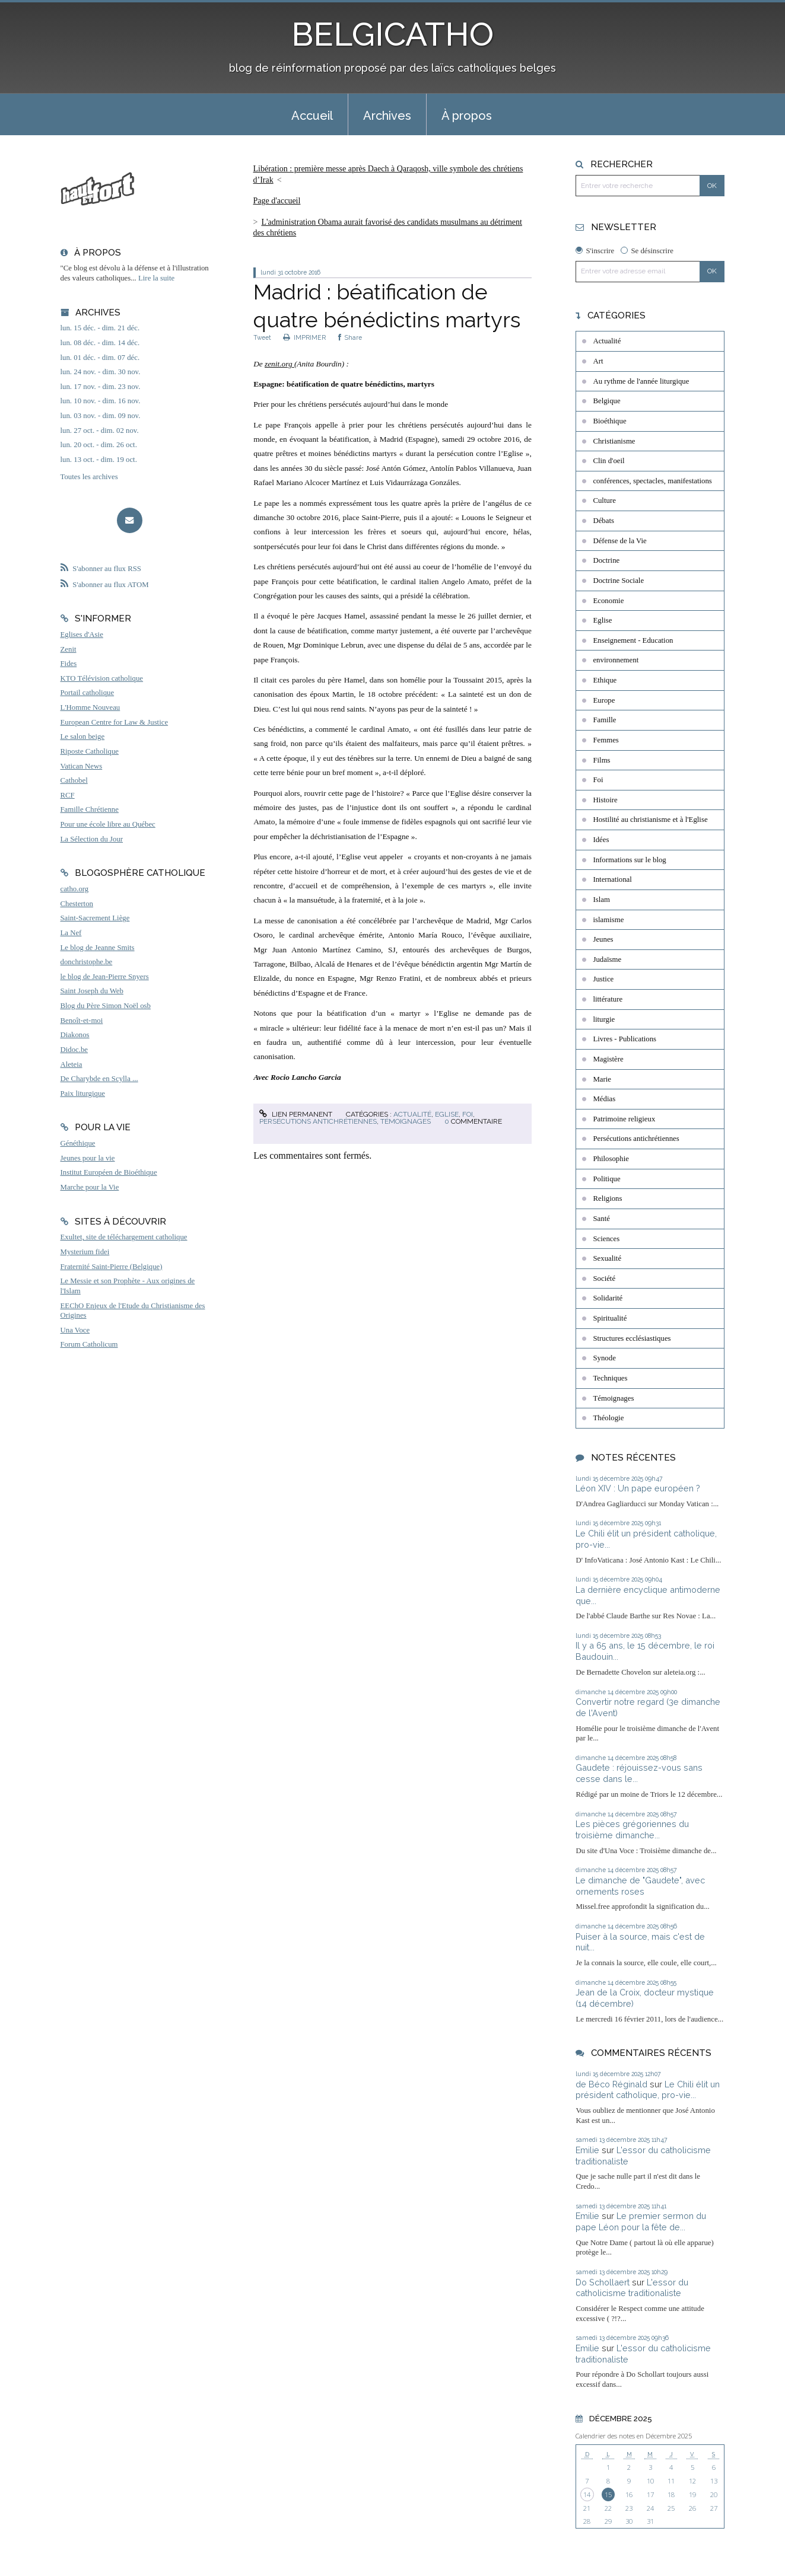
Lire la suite (156, 278)
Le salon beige (83, 736)
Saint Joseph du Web (92, 991)
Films (601, 760)
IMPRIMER (304, 337)
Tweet (262, 337)
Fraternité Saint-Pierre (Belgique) (112, 1267)
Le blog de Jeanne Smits (98, 947)
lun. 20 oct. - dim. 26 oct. (99, 445)
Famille (604, 720)
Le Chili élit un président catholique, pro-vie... (648, 2089)
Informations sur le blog (629, 860)
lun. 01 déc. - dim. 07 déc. (100, 357)
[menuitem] (312, 114)
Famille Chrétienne (90, 809)
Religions (607, 1198)
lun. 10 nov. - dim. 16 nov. (101, 401)
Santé (601, 1218)
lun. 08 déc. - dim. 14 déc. (100, 343)
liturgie (604, 1019)
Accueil (312, 116)
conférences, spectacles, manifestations (652, 481)
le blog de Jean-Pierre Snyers (105, 977)
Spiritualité (610, 1318)
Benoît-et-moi (82, 1020)
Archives (387, 116)
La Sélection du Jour (92, 839)
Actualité (412, 1114)
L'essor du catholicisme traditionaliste (632, 2287)
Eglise (447, 1114)
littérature (607, 999)
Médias (604, 1099)
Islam (601, 899)
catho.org (75, 889)
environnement (615, 660)
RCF (68, 795)
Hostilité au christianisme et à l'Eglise (650, 819)
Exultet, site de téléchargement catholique (124, 1237)
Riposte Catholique (90, 751)
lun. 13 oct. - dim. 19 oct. (99, 459)
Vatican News (82, 766)
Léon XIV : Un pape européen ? (638, 1488)
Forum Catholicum (89, 1344)
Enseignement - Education (633, 640)
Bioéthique (609, 421)
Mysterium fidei (85, 1252)
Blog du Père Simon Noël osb (106, 1006)
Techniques (610, 1378)
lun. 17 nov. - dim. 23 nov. (101, 386)
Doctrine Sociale (618, 580)
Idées (601, 840)
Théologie (608, 1418)
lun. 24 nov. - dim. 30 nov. (101, 372)
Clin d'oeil (608, 461)
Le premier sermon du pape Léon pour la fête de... (641, 2221)
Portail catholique (88, 692)
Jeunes (603, 939)
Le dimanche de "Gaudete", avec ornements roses (640, 1885)
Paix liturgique (83, 1093)
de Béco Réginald (611, 2084)
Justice (603, 979)
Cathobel (74, 780)
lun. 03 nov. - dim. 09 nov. (101, 416)
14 (586, 2494)
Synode (604, 1358)
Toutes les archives (89, 477)
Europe (604, 700)
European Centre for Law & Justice (115, 722)
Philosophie (610, 1159)
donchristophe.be (87, 962)
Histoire (605, 800)
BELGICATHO (392, 34)
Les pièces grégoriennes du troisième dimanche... (632, 1829)
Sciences (606, 1239)
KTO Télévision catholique (102, 678)
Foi (467, 1114)
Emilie (587, 2150)
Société (604, 1278)
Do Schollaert (603, 2282)
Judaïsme (607, 959)
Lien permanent (295, 1114)
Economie (608, 601)
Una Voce (75, 1330)
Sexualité (607, 1258)
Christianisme (614, 441)
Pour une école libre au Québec (108, 824)
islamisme (608, 920)
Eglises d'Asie (82, 634)
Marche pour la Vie (90, 1187)
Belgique (606, 401)
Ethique (604, 680)
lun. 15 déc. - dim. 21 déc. (100, 328)
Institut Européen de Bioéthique (109, 1172)
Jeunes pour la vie (88, 1158)
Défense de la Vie (619, 541)
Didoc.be (74, 1049)
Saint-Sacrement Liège (95, 918)
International (612, 879)
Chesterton (77, 904)
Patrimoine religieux (624, 1119)
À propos (466, 116)
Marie (602, 1079)
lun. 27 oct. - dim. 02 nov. (100, 430)
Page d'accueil (277, 200)
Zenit (69, 649)
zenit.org (279, 363)
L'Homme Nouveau (90, 707)
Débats (603, 521)
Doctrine (606, 560)
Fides (69, 663)
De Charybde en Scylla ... (99, 1079)
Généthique (78, 1143)
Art (598, 361)
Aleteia (71, 1064)
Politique (606, 1179)
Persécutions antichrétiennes (318, 1121)
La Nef (71, 933)
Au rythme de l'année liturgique (641, 381)
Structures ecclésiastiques (631, 1338)
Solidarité (607, 1298)
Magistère (608, 1059)
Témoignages (405, 1121)
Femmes (605, 740)
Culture (604, 500)
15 (608, 2494)
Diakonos (75, 1035)
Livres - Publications (624, 1039)
